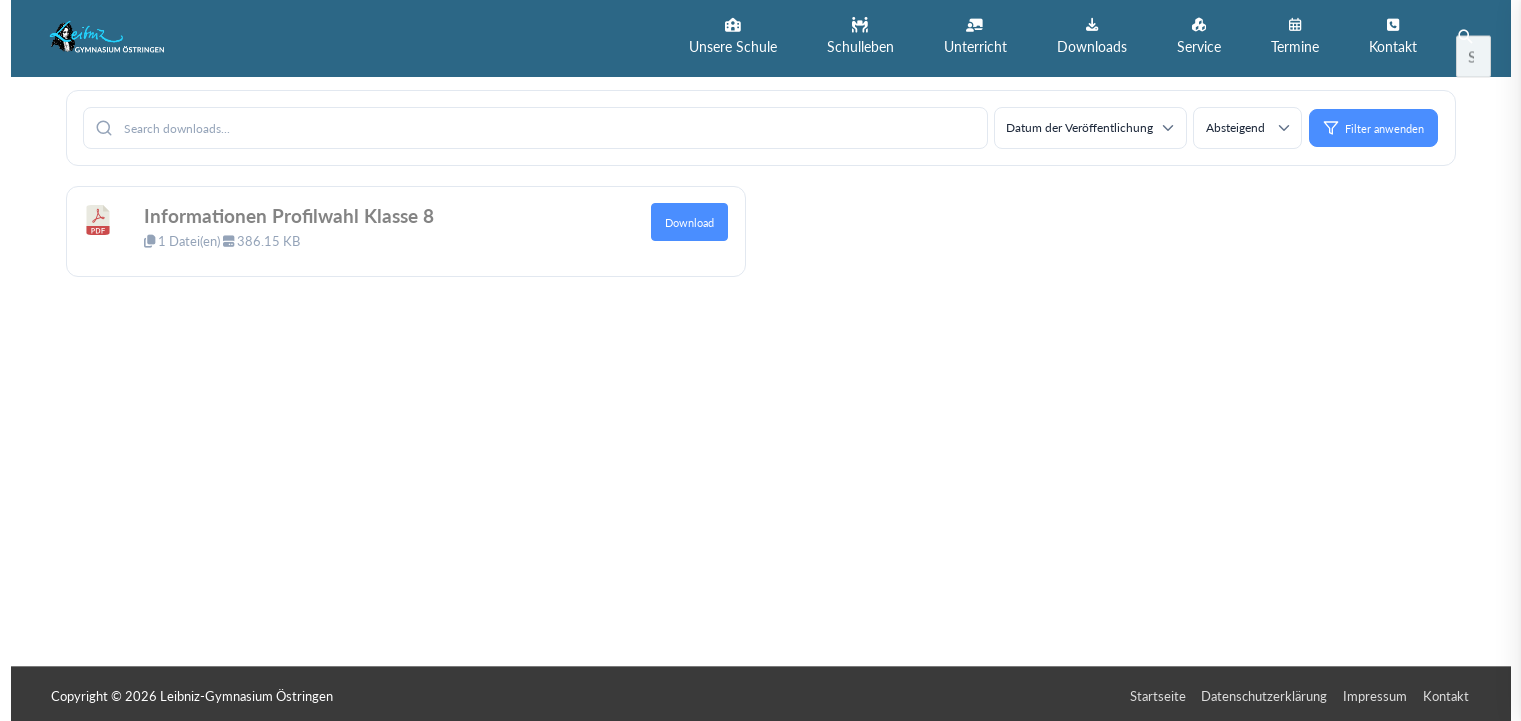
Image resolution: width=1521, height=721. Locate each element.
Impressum (1377, 692)
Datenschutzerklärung (1266, 692)
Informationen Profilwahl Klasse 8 (294, 211)
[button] (733, 36)
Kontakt (1448, 692)
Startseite (1159, 692)
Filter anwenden (1374, 124)
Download (689, 218)
